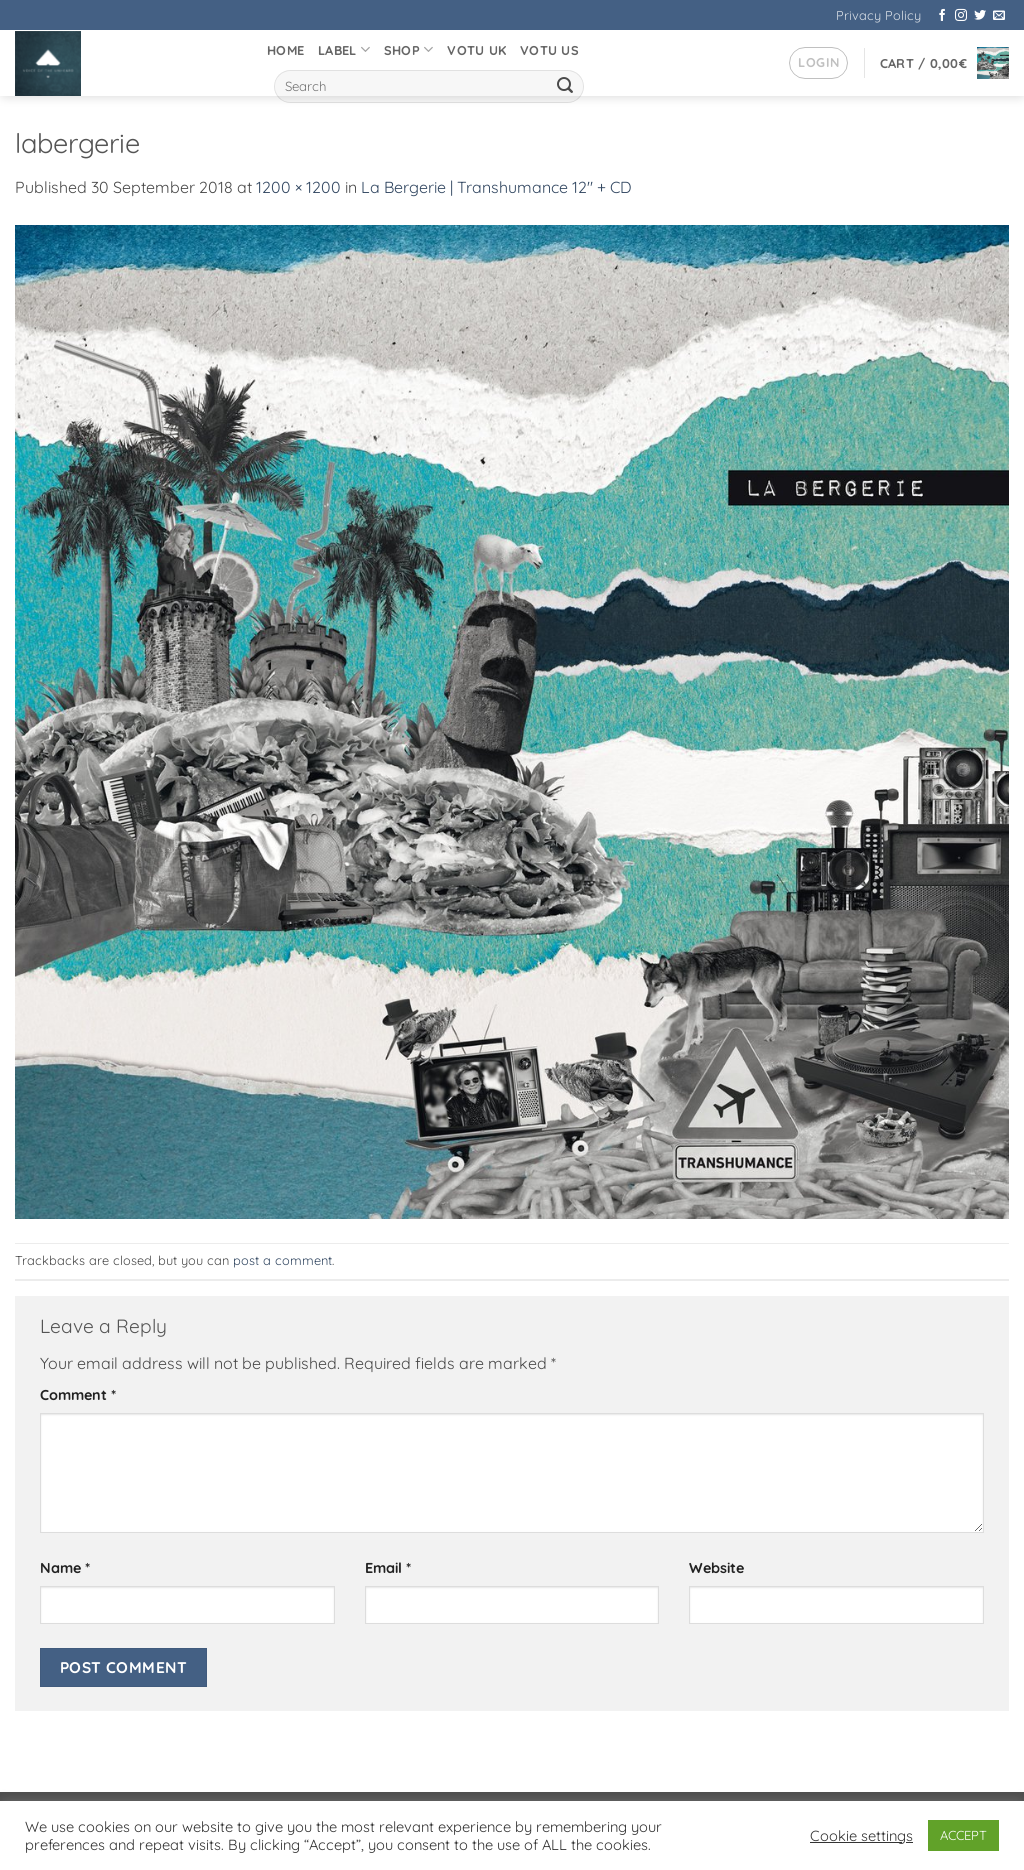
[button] (818, 63)
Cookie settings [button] (861, 1836)
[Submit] (565, 87)
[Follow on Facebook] (942, 16)
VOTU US (549, 50)
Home (285, 50)
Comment (78, 1395)
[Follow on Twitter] (980, 16)
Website (716, 1568)
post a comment (282, 1260)
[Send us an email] (999, 16)
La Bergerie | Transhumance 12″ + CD (496, 187)
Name (65, 1568)
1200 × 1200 (298, 187)
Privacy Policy (878, 15)
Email (388, 1568)
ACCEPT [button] (963, 1835)
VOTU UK (476, 50)
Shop (408, 49)
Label (344, 49)
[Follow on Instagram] (961, 16)
